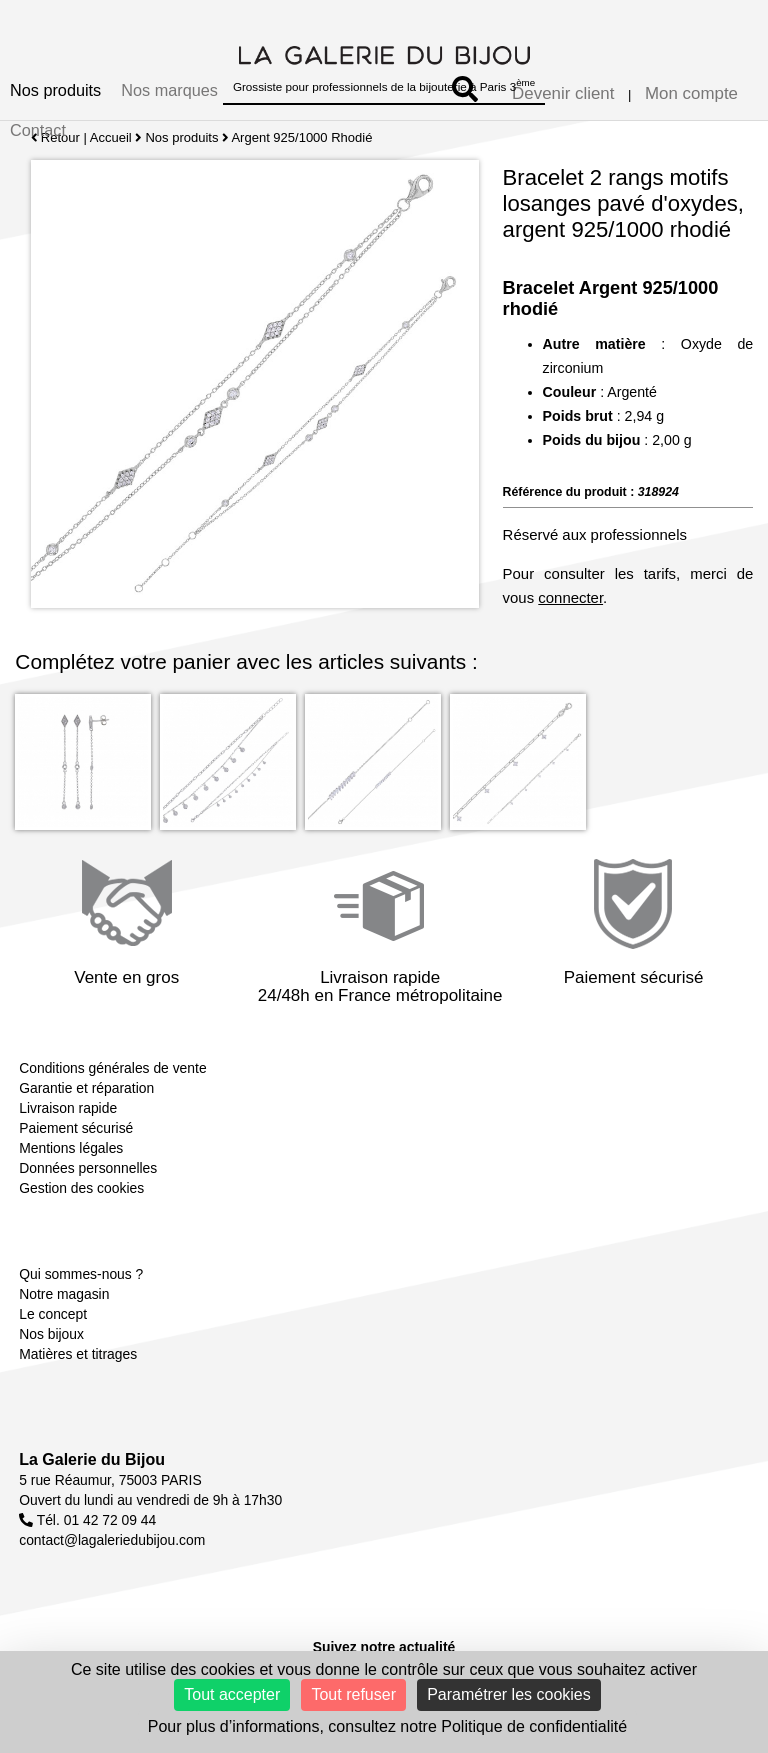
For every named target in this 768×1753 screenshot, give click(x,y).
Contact (38, 130)
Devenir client (563, 93)
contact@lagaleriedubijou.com (112, 1540)
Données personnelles (88, 1168)
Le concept (53, 1314)
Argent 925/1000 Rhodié (302, 137)
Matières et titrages (78, 1354)
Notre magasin (64, 1294)
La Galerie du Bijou (92, 1459)
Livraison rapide (68, 1108)
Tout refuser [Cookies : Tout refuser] (353, 1694)
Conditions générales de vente (112, 1068)
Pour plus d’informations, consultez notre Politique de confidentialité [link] (387, 1726)
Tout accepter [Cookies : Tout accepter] (232, 1694)
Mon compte (691, 93)
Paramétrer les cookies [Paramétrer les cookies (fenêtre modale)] (509, 1694)
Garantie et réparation (86, 1088)
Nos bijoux (51, 1334)
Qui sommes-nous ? (81, 1274)
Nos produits (55, 90)
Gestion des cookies (81, 1188)
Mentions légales (71, 1148)
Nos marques (169, 90)
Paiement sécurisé (76, 1128)
